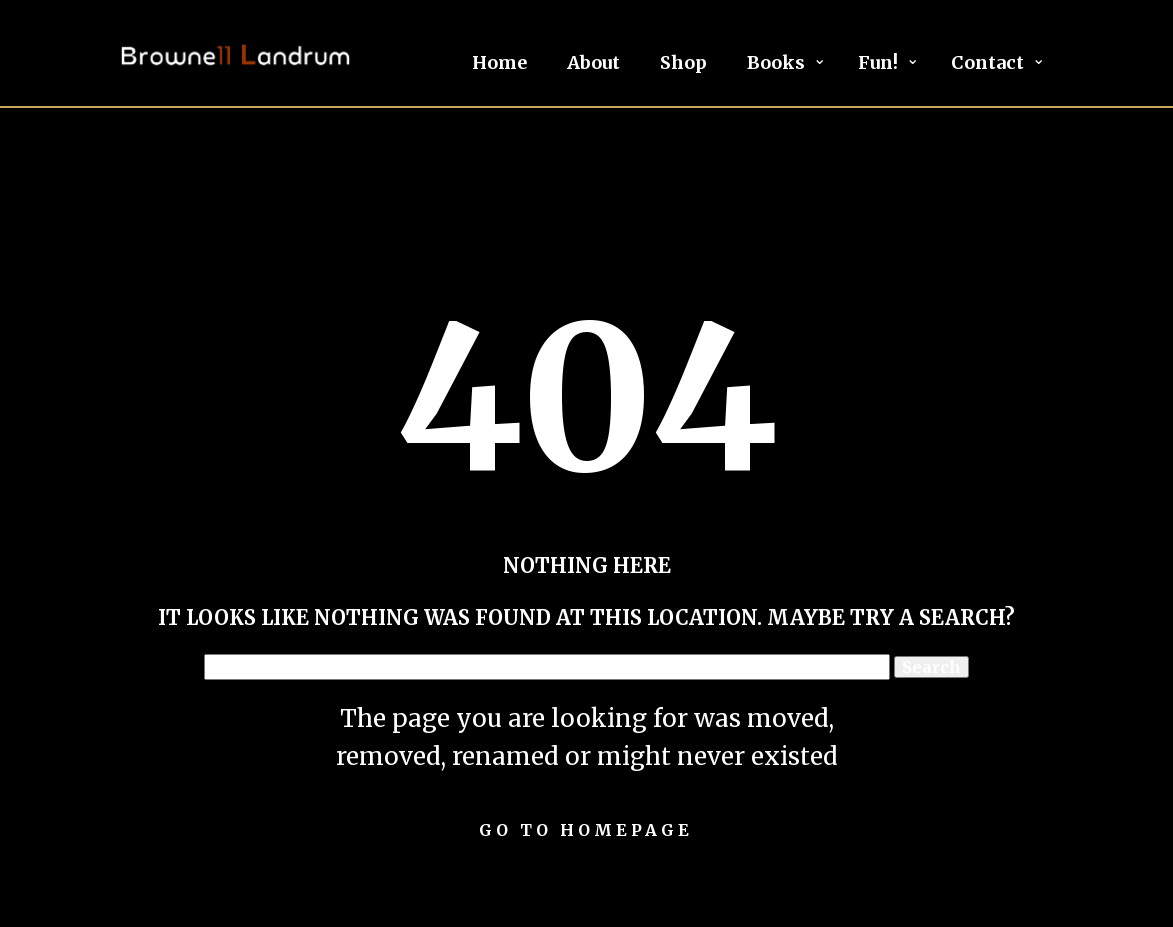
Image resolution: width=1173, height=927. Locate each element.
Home (499, 62)
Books (776, 62)
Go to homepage (586, 830)
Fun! (878, 62)
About (593, 62)
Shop (683, 62)
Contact (987, 62)
